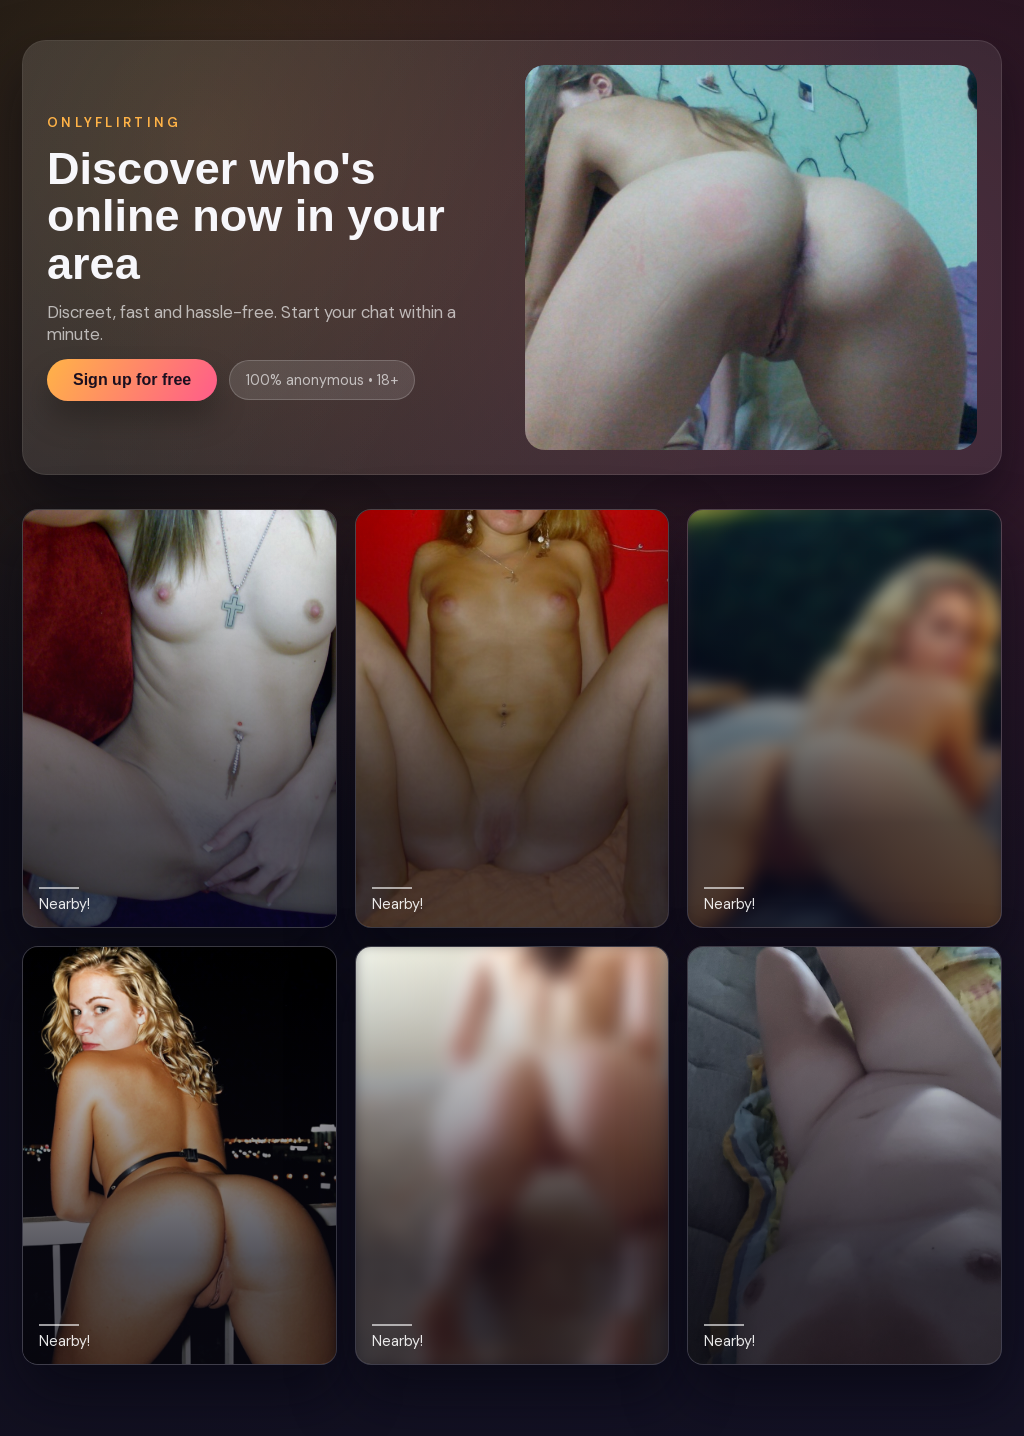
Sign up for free (132, 379)
